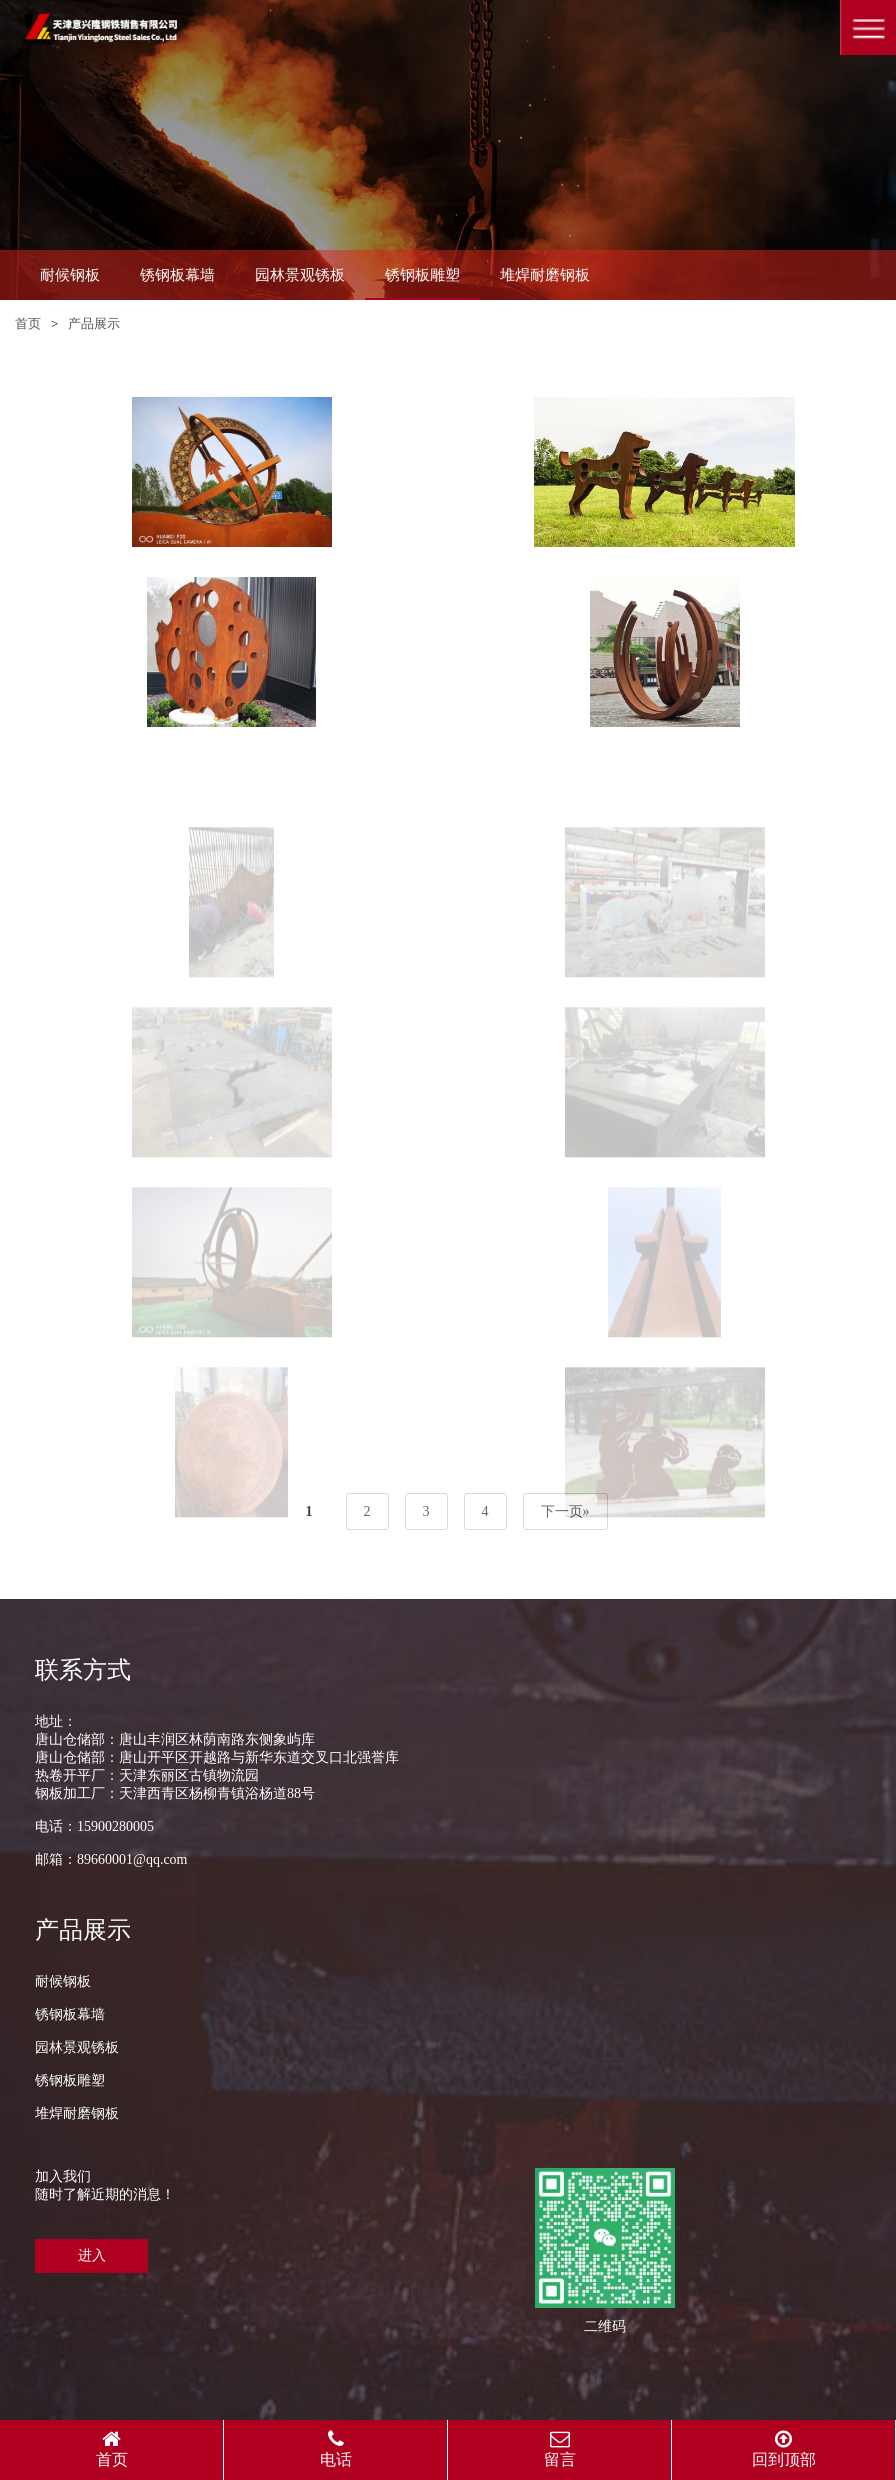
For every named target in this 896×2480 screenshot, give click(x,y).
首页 (28, 323)
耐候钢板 (70, 275)
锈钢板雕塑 (422, 275)
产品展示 (94, 323)
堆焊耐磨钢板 (545, 275)
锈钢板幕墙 (177, 275)
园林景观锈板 (300, 275)
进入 (92, 2255)
